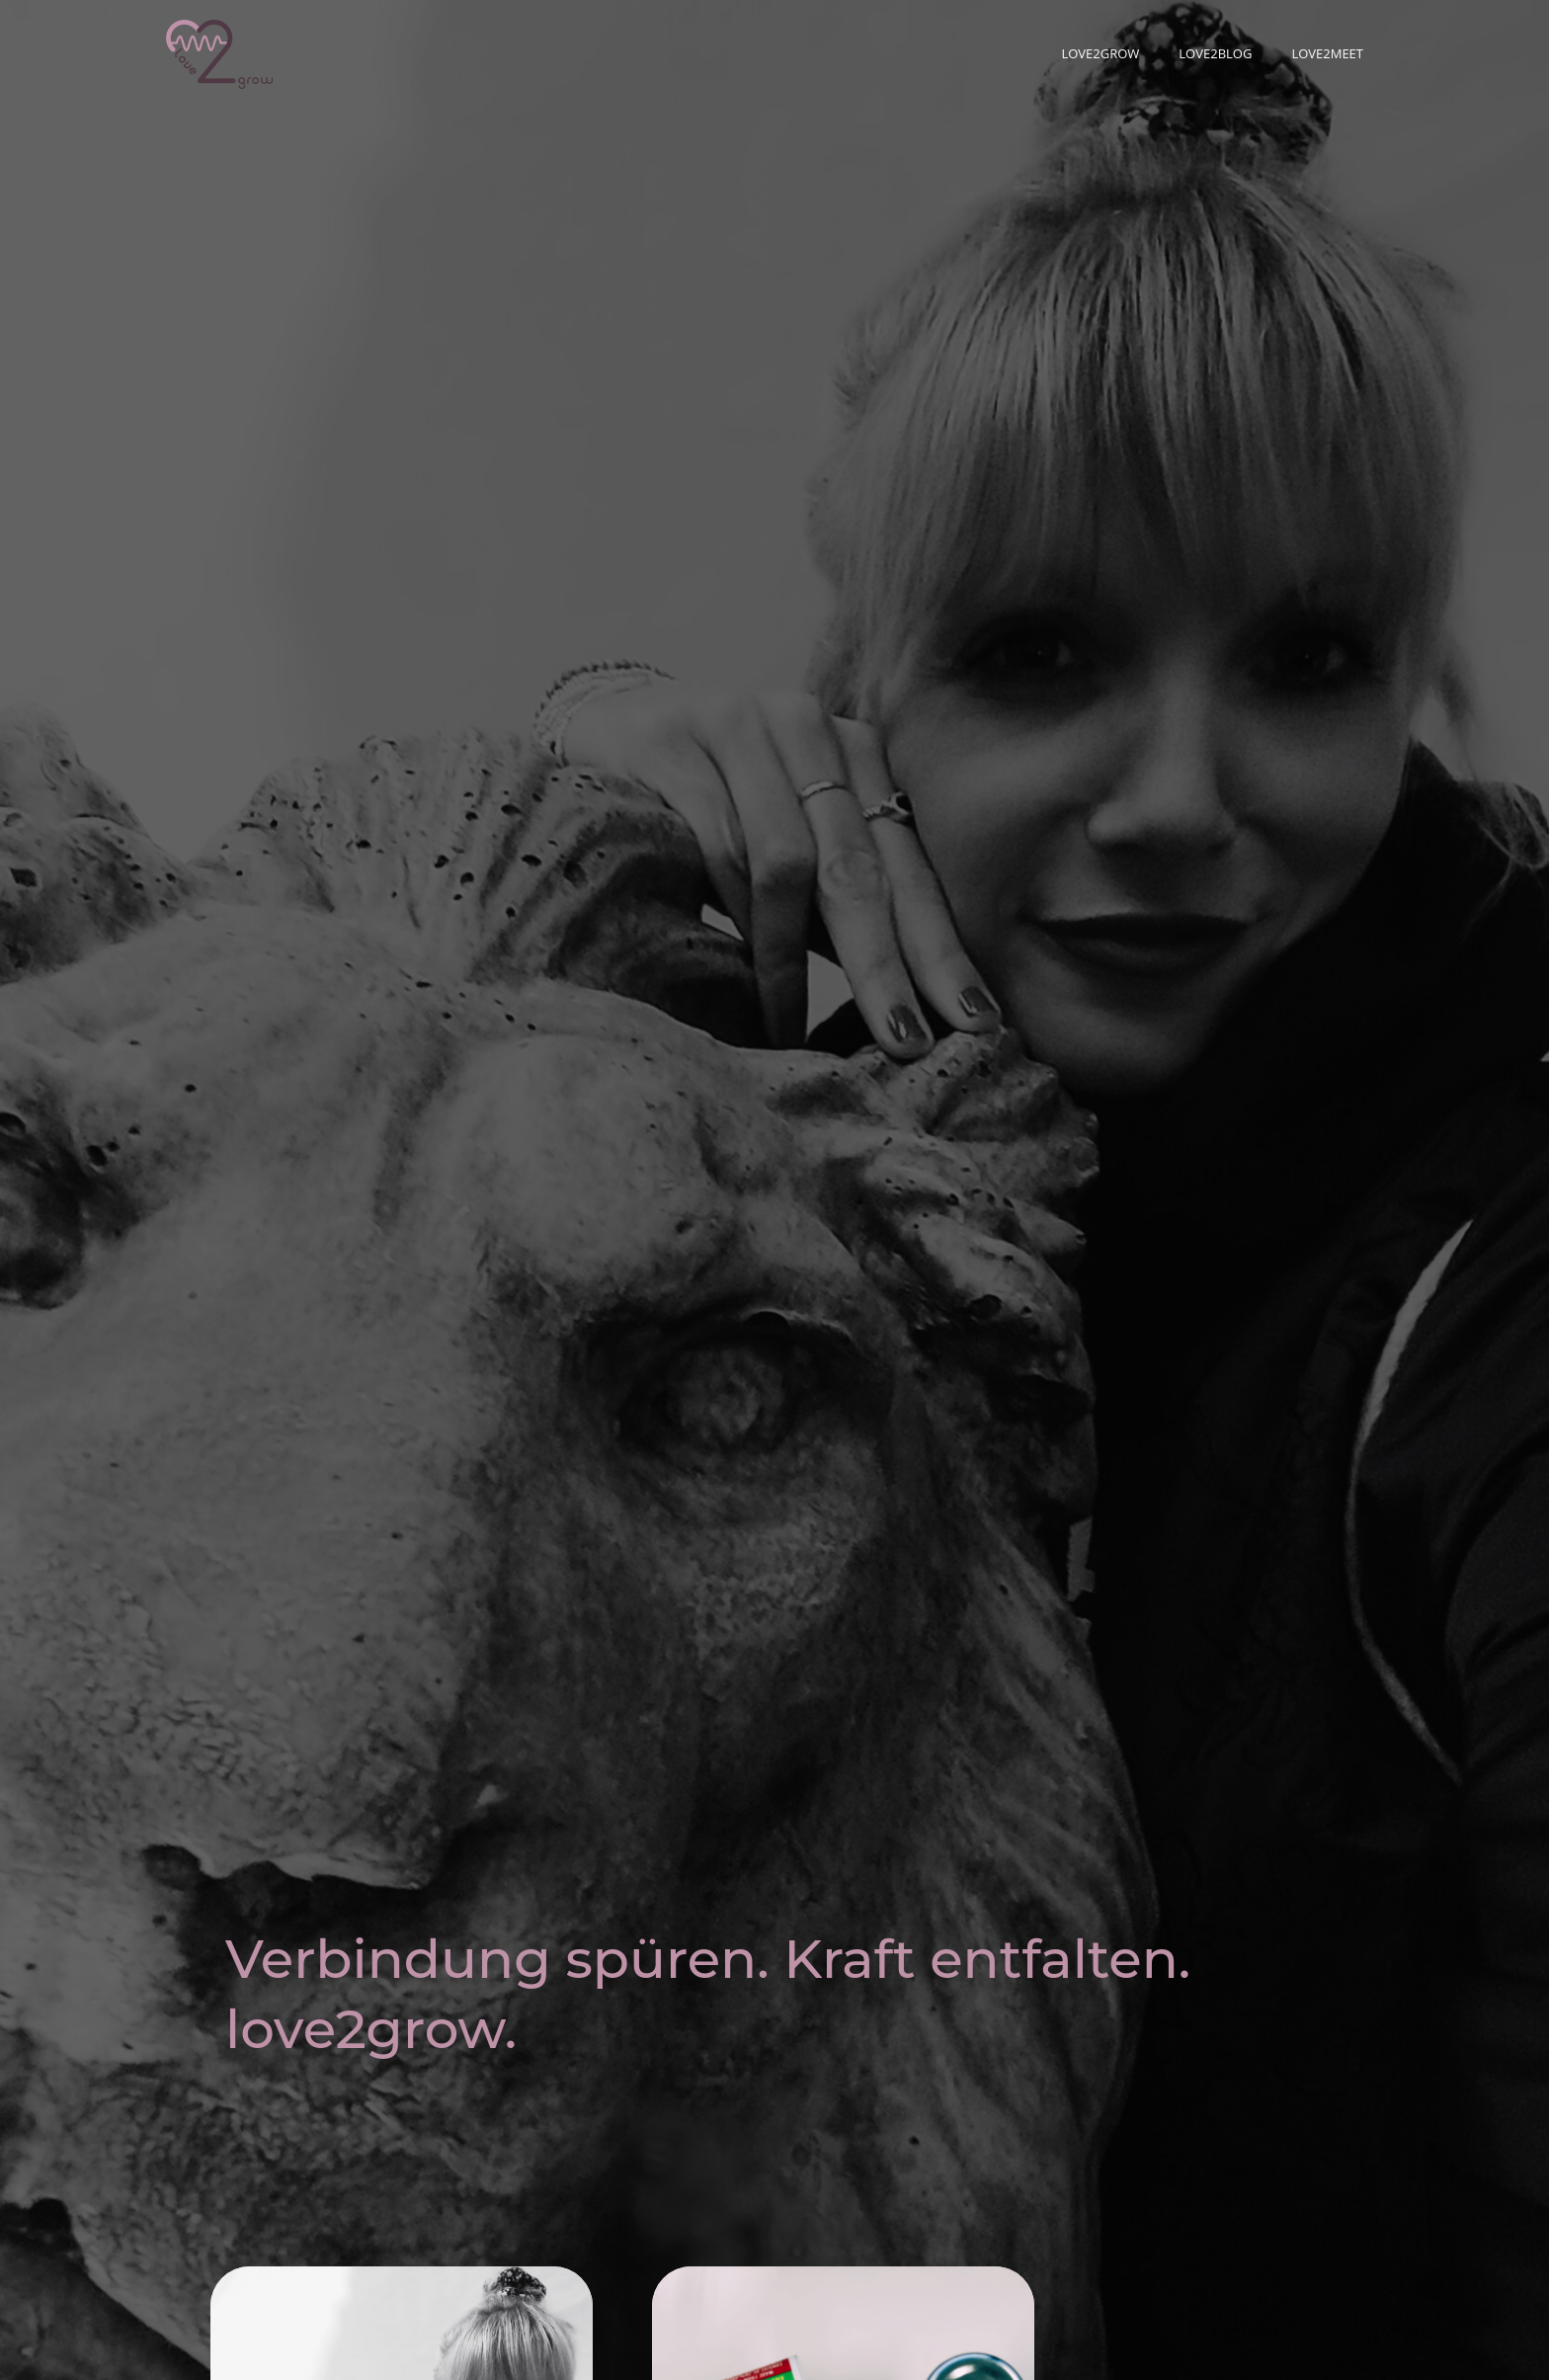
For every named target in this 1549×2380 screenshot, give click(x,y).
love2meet (1327, 53)
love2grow (1100, 53)
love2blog (1215, 53)
